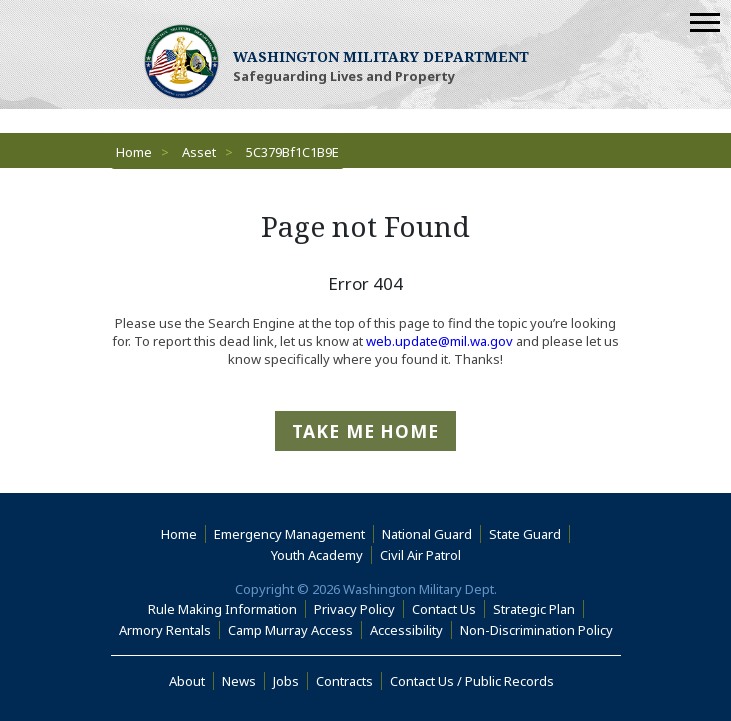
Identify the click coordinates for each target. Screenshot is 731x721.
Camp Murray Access (295, 630)
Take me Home (365, 431)
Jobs (286, 681)
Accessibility (411, 630)
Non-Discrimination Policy (540, 630)
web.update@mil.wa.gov (439, 341)
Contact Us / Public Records (472, 681)
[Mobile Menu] (705, 22)
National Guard (427, 534)
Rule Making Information (222, 609)
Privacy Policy (354, 609)
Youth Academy (317, 555)
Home (134, 152)
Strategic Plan (534, 609)
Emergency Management (289, 534)
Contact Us (444, 609)
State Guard (525, 534)
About (191, 681)
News (239, 681)
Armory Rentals (165, 630)
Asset (199, 152)
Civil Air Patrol (424, 555)
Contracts (344, 681)
